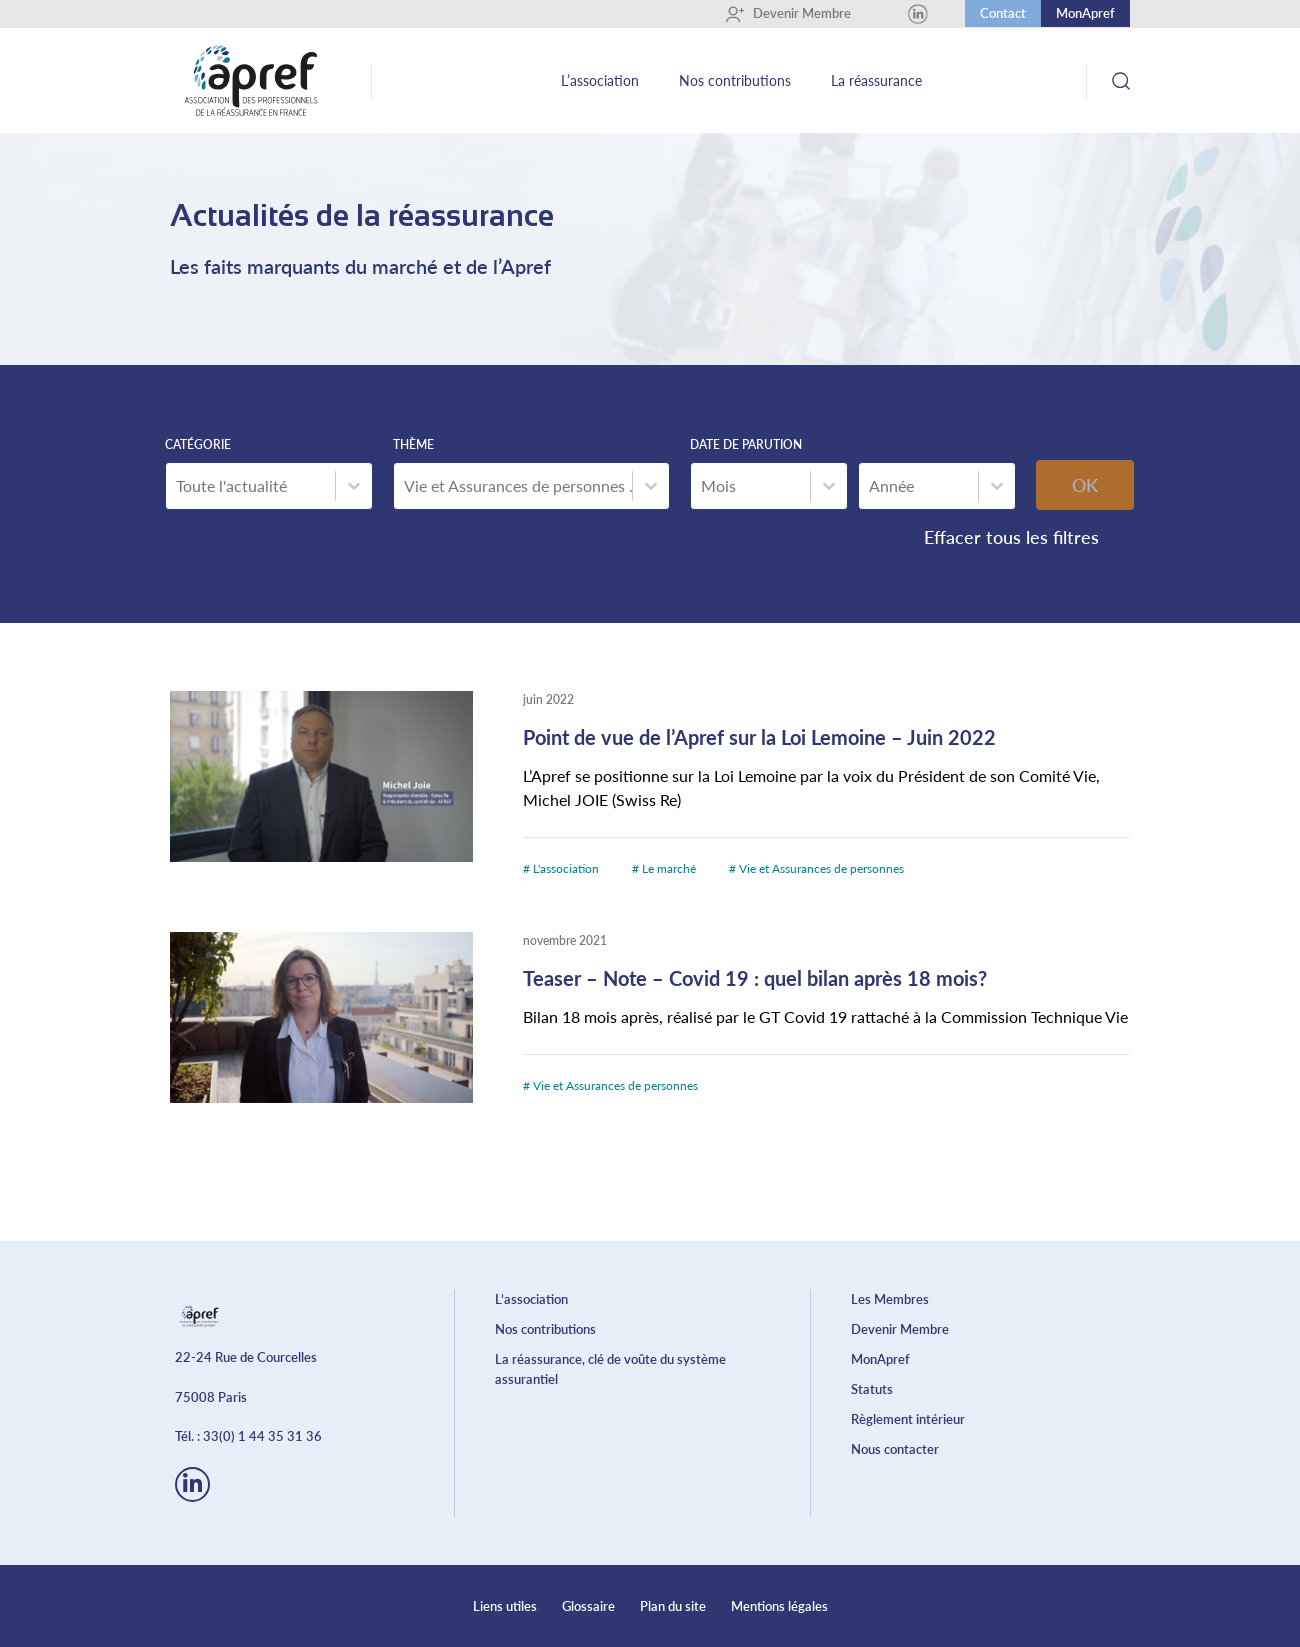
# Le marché (665, 868)
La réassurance (876, 80)
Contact (1003, 13)
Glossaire (588, 1606)
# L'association (562, 868)
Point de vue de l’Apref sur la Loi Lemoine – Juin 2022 (759, 737)
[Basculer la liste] (354, 486)
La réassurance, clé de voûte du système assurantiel (610, 1369)
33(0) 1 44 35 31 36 (262, 1436)
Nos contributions (735, 80)
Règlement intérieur (908, 1419)
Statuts (872, 1389)
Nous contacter (895, 1449)
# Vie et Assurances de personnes (816, 868)
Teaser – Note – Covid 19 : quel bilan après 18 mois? (755, 978)
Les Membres (890, 1299)
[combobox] (250, 486)
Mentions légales (779, 1606)
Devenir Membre (788, 14)
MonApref (1085, 13)
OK (1085, 485)
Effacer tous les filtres (1011, 537)
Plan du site (673, 1606)
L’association (600, 80)
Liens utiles (505, 1606)
